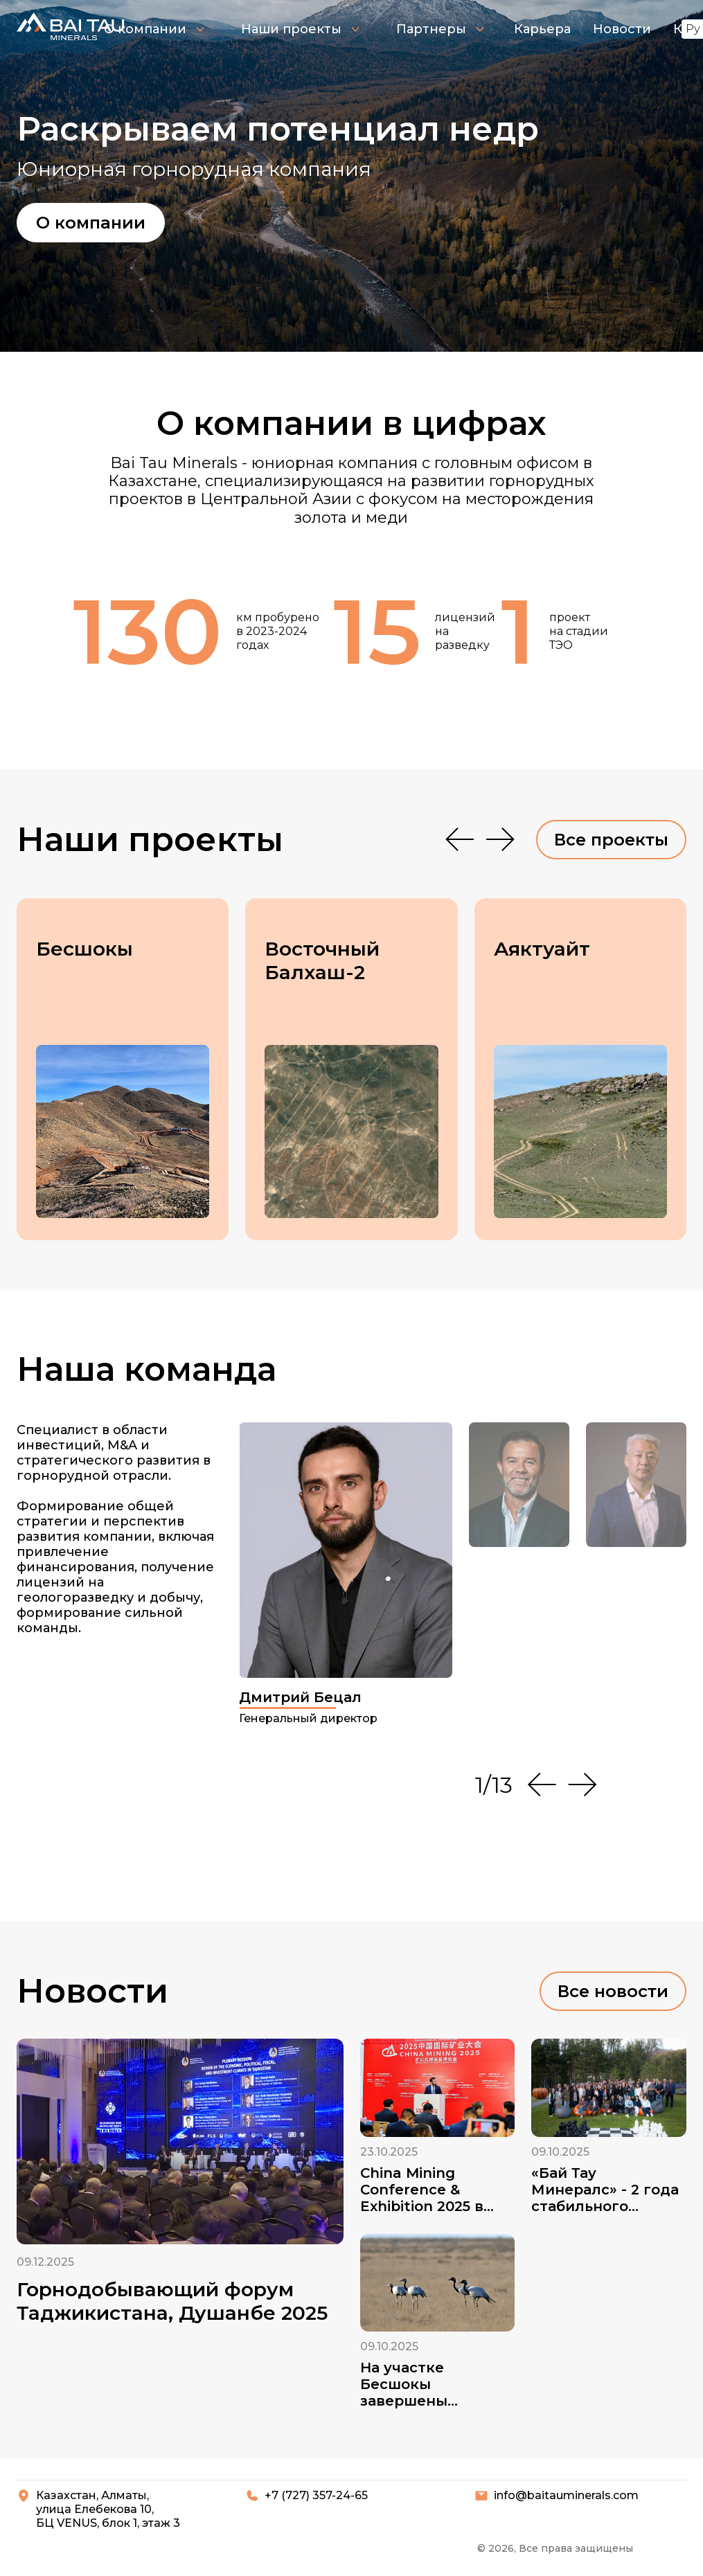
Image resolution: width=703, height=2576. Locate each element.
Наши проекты (300, 29)
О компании (154, 29)
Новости (622, 29)
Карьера (542, 29)
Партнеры (440, 29)
